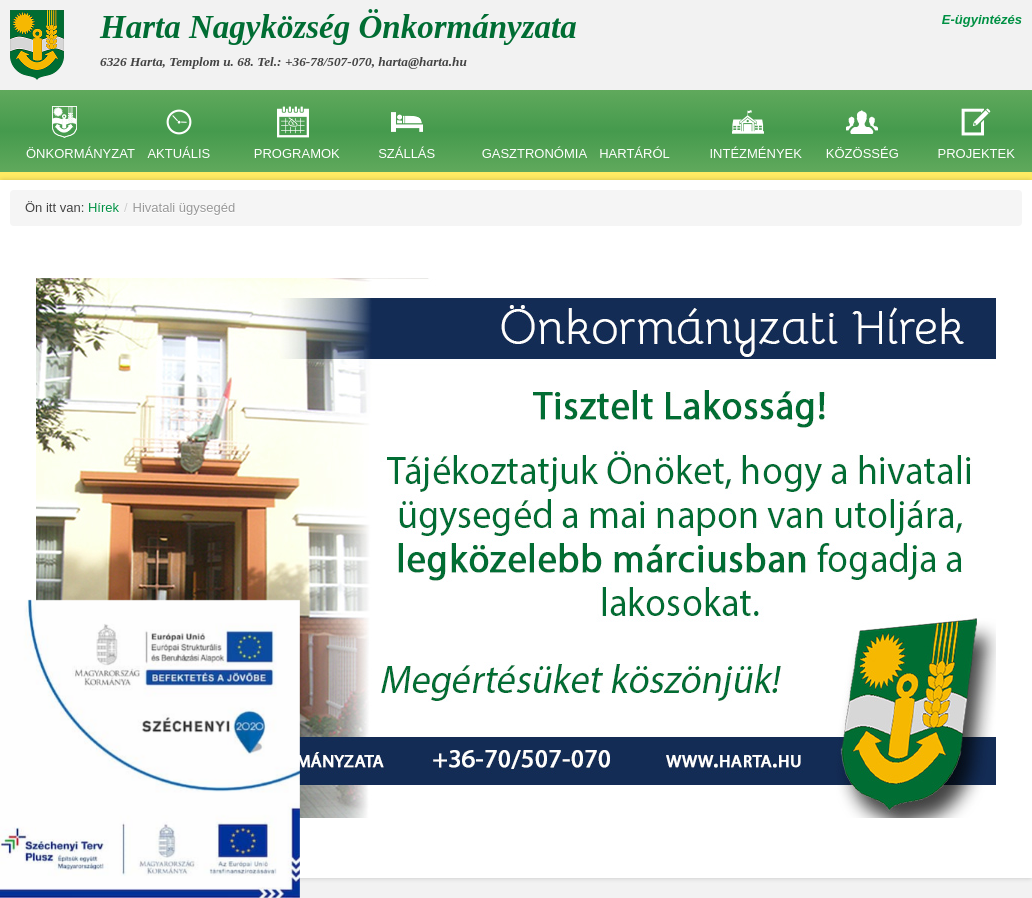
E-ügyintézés (982, 19)
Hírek (103, 207)
